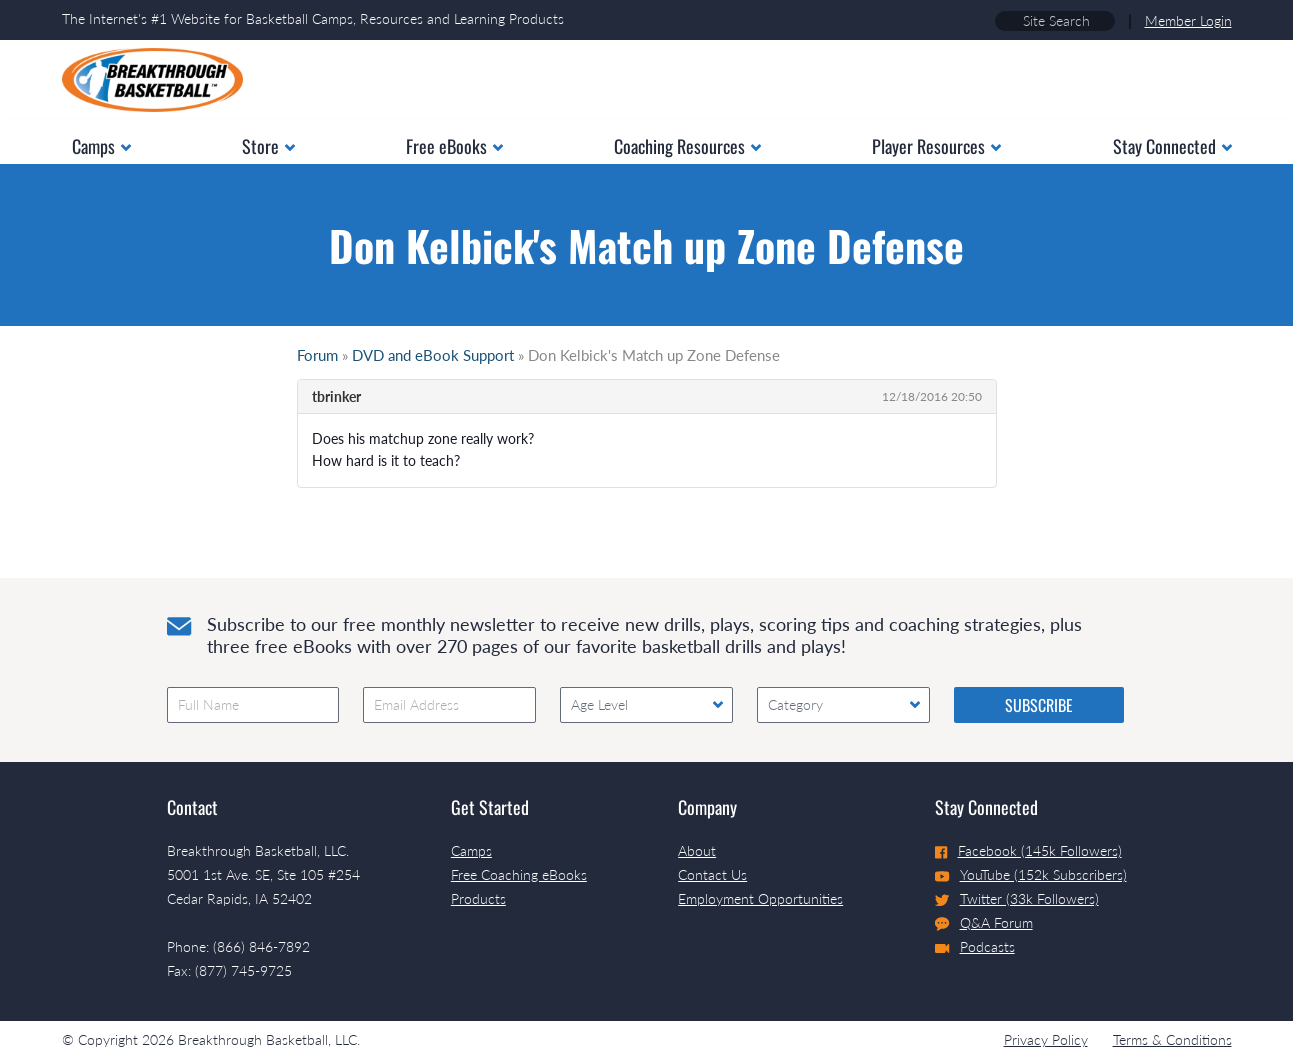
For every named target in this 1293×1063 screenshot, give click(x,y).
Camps (471, 850)
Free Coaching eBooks (519, 874)
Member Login (1188, 20)
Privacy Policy (1046, 1039)
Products (478, 898)
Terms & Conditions (1172, 1039)
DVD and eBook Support (433, 355)
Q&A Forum (984, 923)
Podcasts (975, 946)
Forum (317, 355)
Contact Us (712, 874)
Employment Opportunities (760, 898)
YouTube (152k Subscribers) (1031, 874)
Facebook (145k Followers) (1028, 850)
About (697, 850)
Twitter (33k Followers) (1017, 898)
